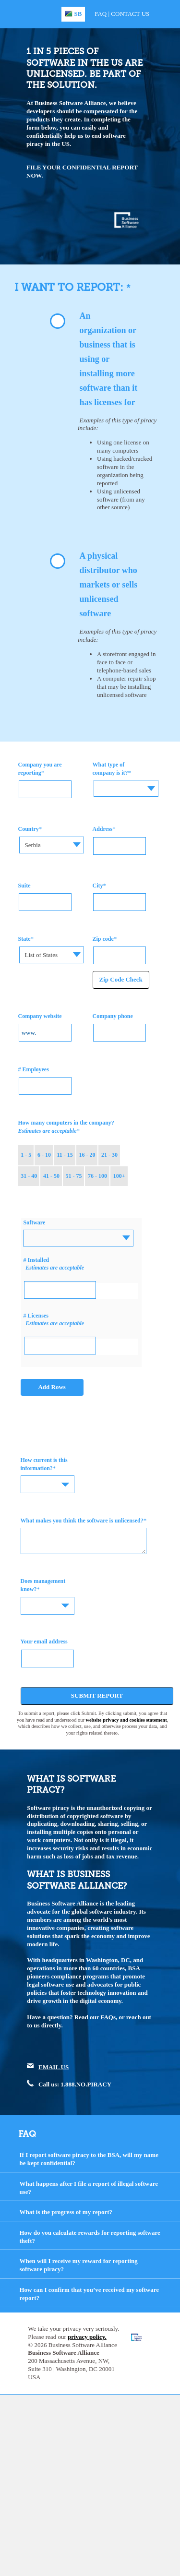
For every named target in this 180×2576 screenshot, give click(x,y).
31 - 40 (29, 1176)
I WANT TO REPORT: (70, 287)
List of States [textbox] (41, 955)
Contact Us (130, 13)
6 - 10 (44, 1154)
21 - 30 (109, 1154)
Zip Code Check (121, 979)
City (98, 885)
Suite (24, 885)
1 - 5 (26, 1154)
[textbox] (125, 781)
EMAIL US (53, 2067)
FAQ (101, 13)
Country (28, 829)
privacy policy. (87, 2336)
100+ (119, 1176)
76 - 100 (97, 1176)
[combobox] (126, 788)
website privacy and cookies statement (126, 1720)
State (24, 938)
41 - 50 (51, 1176)
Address (103, 829)
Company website (40, 1016)
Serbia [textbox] (32, 845)
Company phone (113, 1016)
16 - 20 (87, 1154)
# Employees (33, 1069)
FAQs (108, 2017)
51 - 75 (73, 1176)
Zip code (103, 938)
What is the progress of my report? (66, 2212)
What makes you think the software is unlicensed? (82, 1520)
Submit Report (97, 1695)
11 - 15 (64, 1154)
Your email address (44, 1641)
